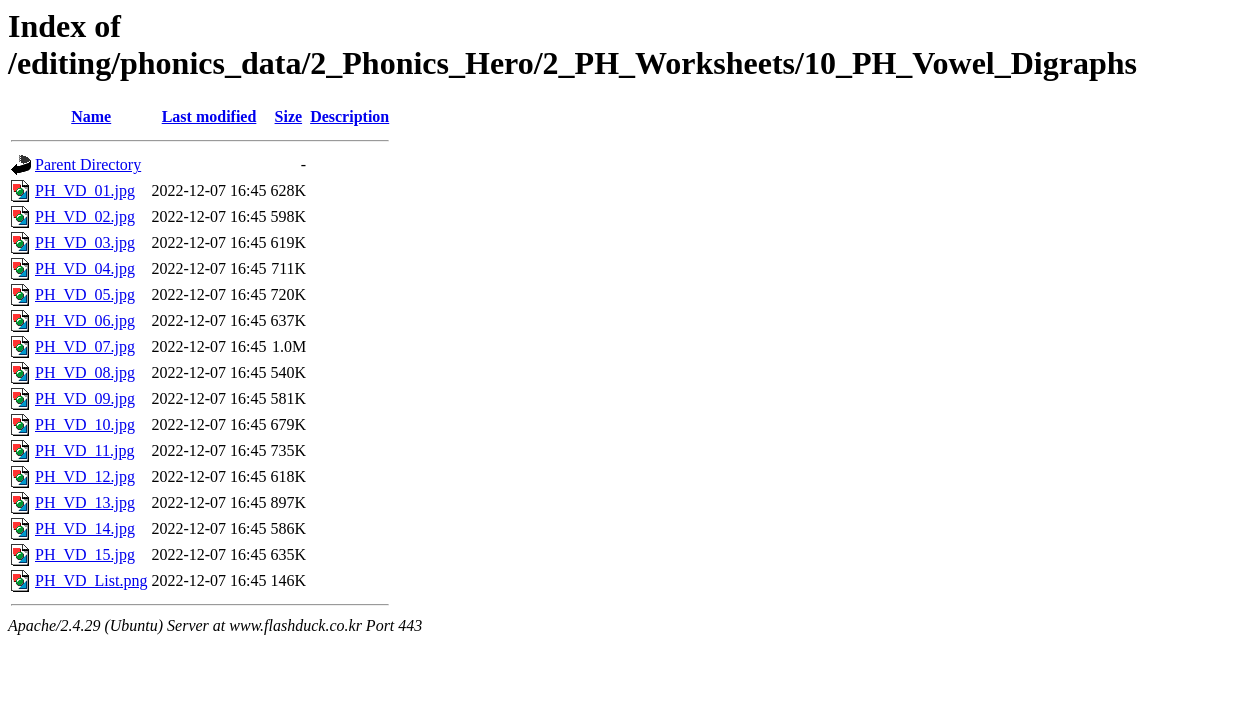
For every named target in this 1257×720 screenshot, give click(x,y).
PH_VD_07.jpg (85, 346)
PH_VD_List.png (91, 580)
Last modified (209, 116)
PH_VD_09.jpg (85, 398)
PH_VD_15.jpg (85, 554)
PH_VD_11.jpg (84, 450)
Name (91, 116)
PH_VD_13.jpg (85, 502)
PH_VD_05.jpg (85, 294)
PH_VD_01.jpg (85, 190)
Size (289, 116)
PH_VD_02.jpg (85, 216)
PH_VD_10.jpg (85, 424)
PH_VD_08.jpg (85, 372)
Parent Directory (88, 164)
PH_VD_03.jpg (85, 242)
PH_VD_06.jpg (85, 320)
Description (349, 116)
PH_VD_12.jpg (85, 476)
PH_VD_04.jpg (85, 268)
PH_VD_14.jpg (85, 528)
